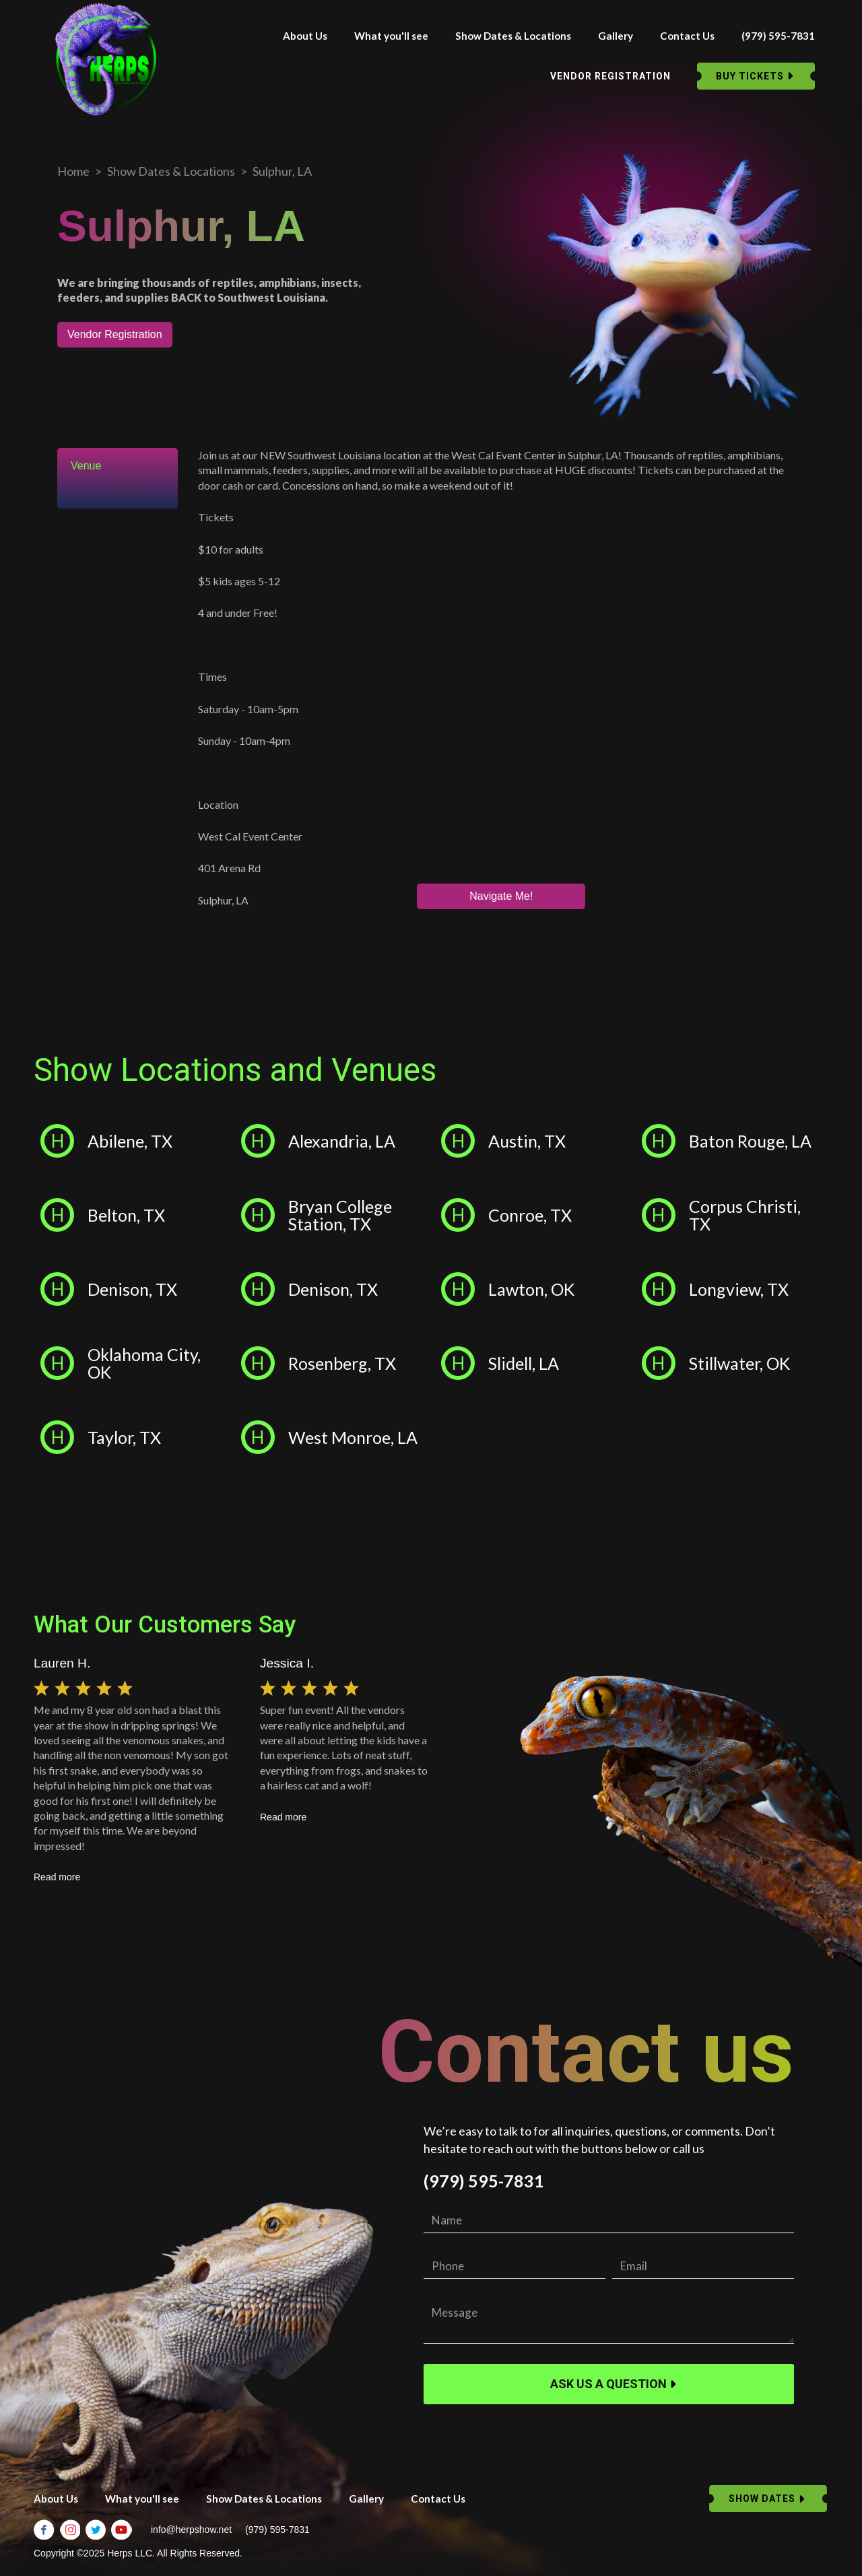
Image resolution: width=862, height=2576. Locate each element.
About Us (305, 36)
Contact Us (687, 36)
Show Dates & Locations (513, 36)
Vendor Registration (114, 334)
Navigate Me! (501, 896)
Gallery (615, 36)
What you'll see (391, 36)
